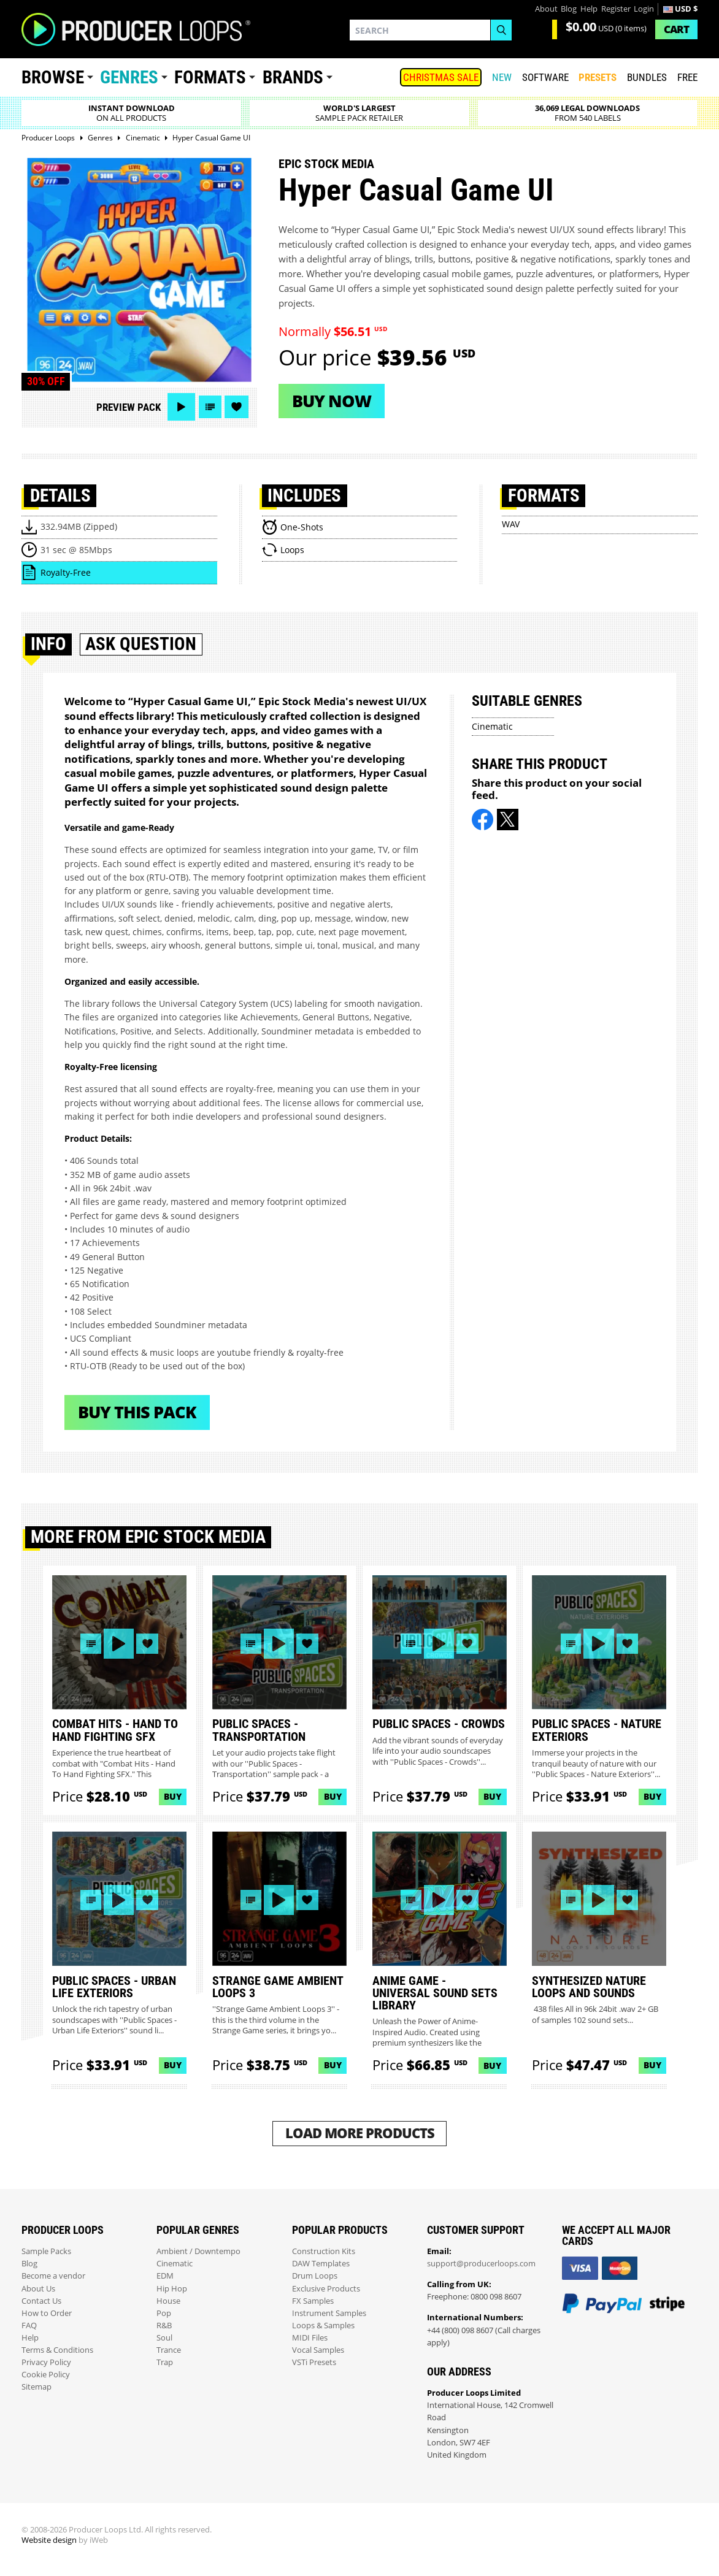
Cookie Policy (45, 2374)
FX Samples (313, 2301)
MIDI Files (310, 2338)
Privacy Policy (46, 2362)
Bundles (647, 77)
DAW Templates (321, 2263)
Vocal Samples (318, 2350)
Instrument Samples (329, 2313)
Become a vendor (53, 2276)
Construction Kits (323, 2251)
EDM (165, 2276)
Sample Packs (46, 2251)
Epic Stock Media (326, 163)
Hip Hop (171, 2289)
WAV (511, 524)
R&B (164, 2325)
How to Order (46, 2313)
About (546, 9)
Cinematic (492, 726)
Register (616, 9)
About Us (38, 2289)
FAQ (29, 2325)
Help (589, 9)
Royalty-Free (65, 572)
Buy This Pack (137, 1412)
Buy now (331, 400)
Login (644, 9)
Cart (676, 29)
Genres (129, 77)
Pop (163, 2313)
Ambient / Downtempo (198, 2251)
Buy (173, 1796)
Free (687, 77)
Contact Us (41, 2301)
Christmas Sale (441, 77)
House (168, 2301)
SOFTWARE (545, 77)
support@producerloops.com (481, 2263)
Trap (164, 2362)
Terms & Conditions (57, 2350)
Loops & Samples (323, 2325)
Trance (168, 2350)
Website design (49, 2540)
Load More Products (359, 2132)
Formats (210, 77)
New (502, 77)
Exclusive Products (326, 2289)
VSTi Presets (314, 2362)
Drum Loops (314, 2276)
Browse (52, 77)
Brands (293, 77)
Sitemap (36, 2387)
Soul (164, 2338)
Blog (569, 9)
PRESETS (598, 77)
